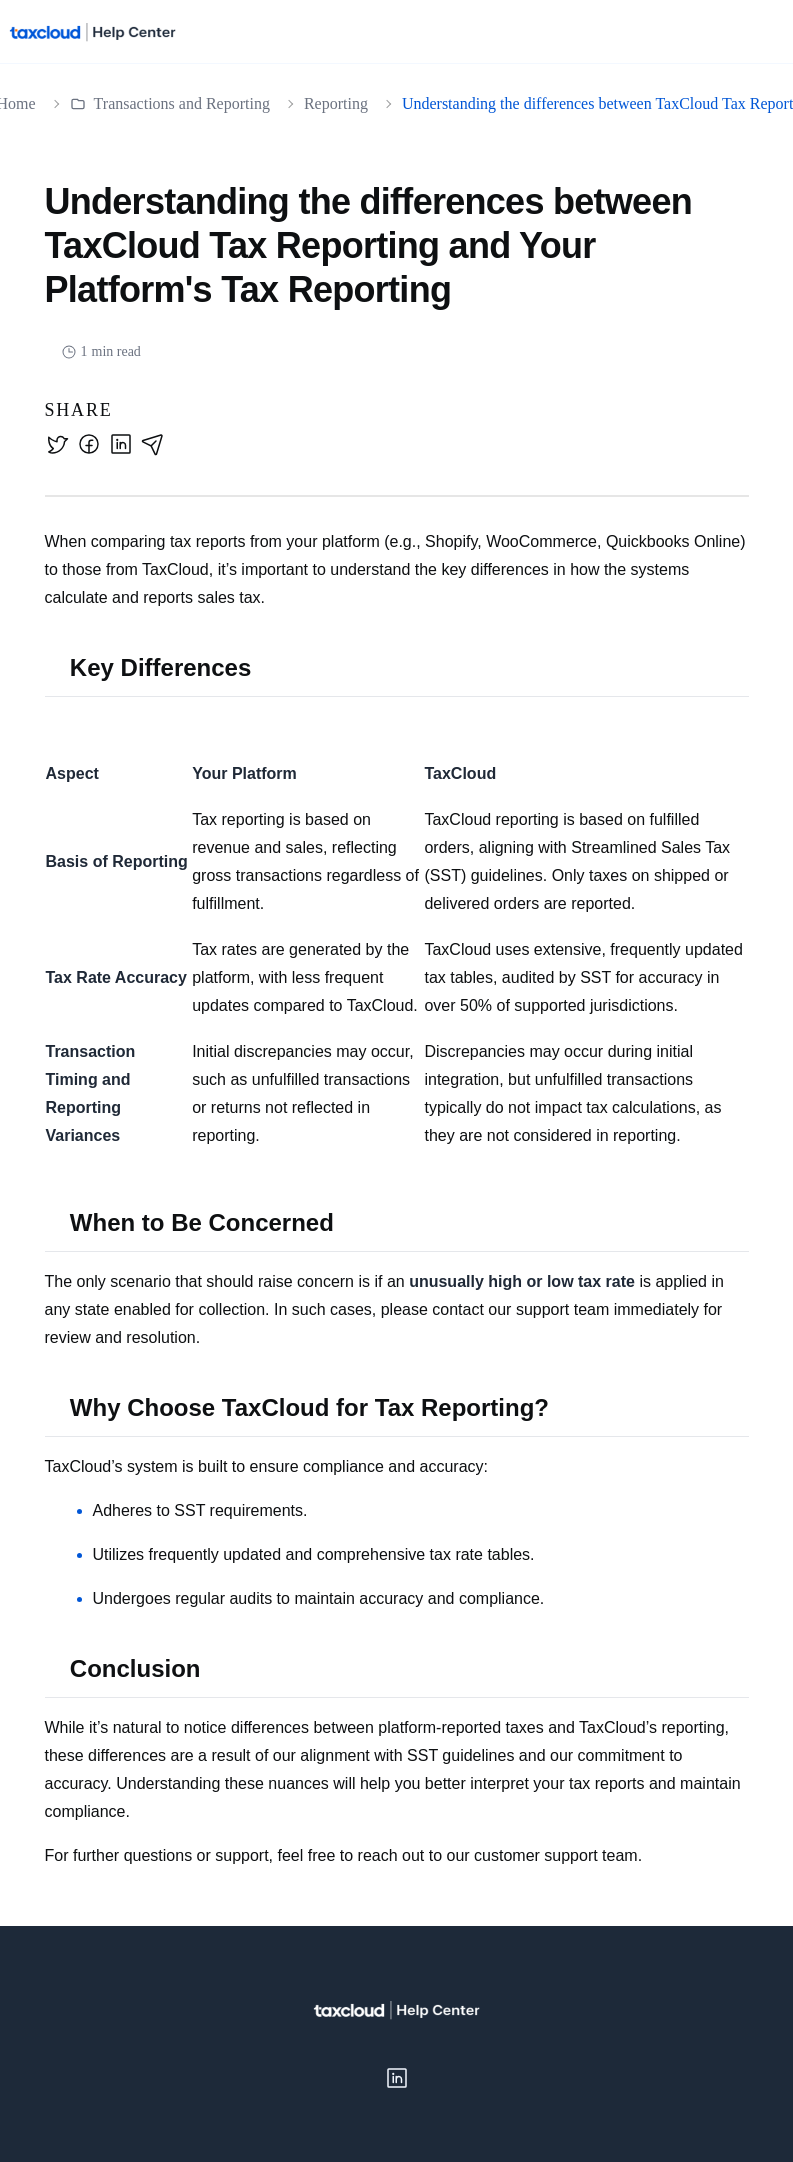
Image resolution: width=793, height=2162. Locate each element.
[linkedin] (121, 444)
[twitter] (57, 444)
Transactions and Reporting (170, 103)
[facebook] (89, 444)
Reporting (336, 103)
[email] (153, 444)
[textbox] (397, 1199)
